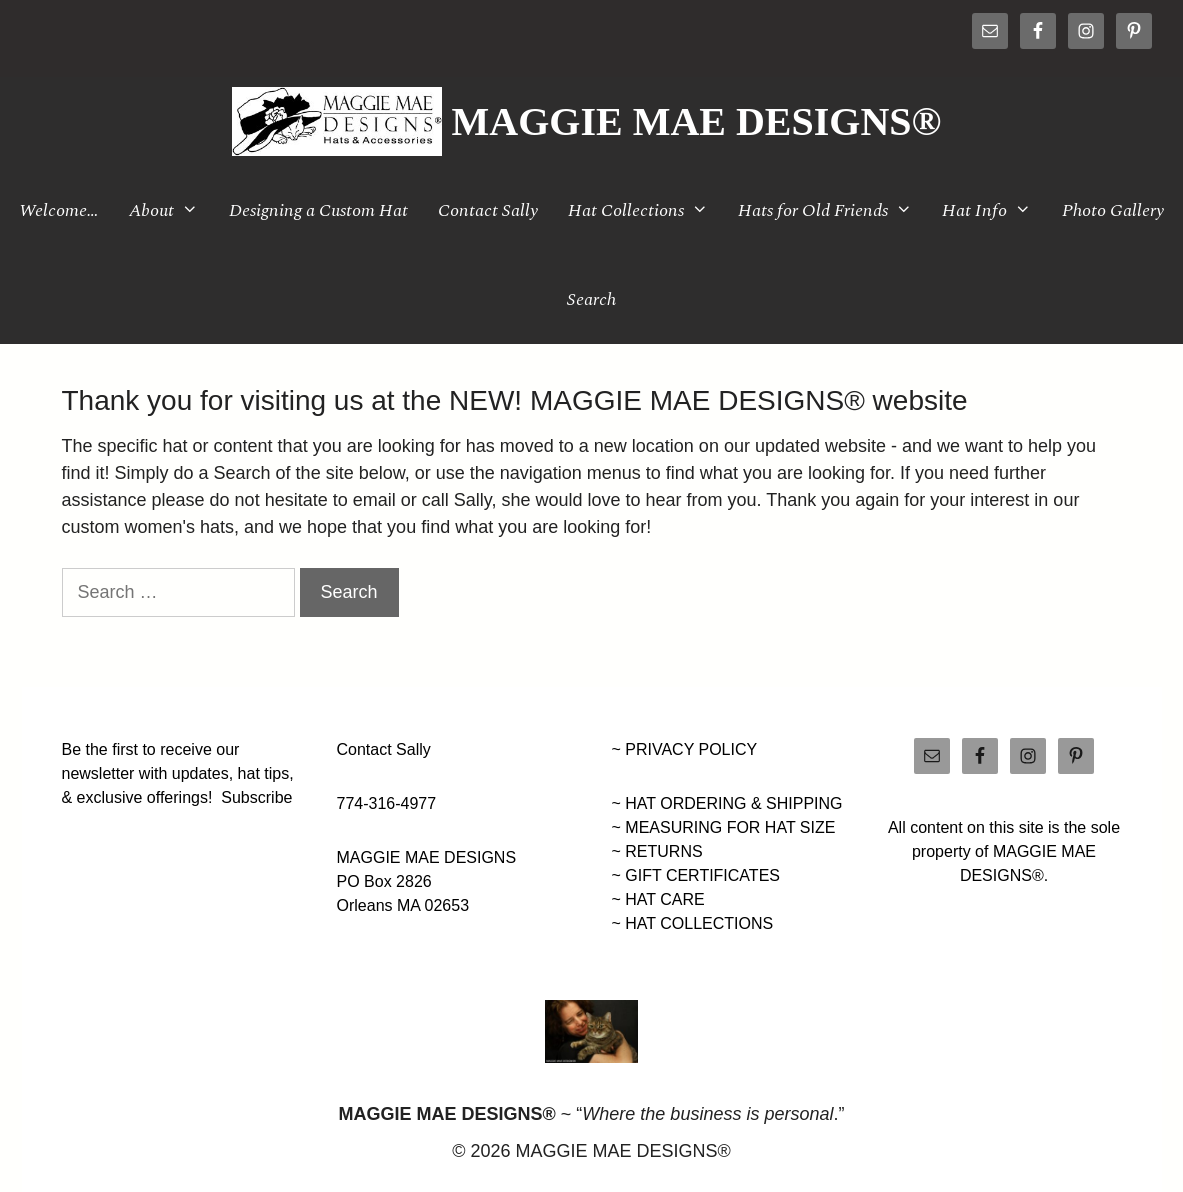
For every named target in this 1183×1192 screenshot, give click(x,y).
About (171, 210)
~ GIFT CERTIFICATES (696, 875)
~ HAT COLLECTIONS (693, 923)
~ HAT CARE (658, 899)
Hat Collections (645, 210)
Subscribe (256, 797)
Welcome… (59, 210)
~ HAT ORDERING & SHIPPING (727, 803)
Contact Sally (488, 210)
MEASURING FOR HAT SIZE (730, 827)
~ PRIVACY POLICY (685, 749)
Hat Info (994, 210)
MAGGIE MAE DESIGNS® (697, 121)
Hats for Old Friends (832, 210)
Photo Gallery (1113, 210)
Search (591, 299)
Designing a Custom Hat (318, 210)
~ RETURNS (657, 851)
